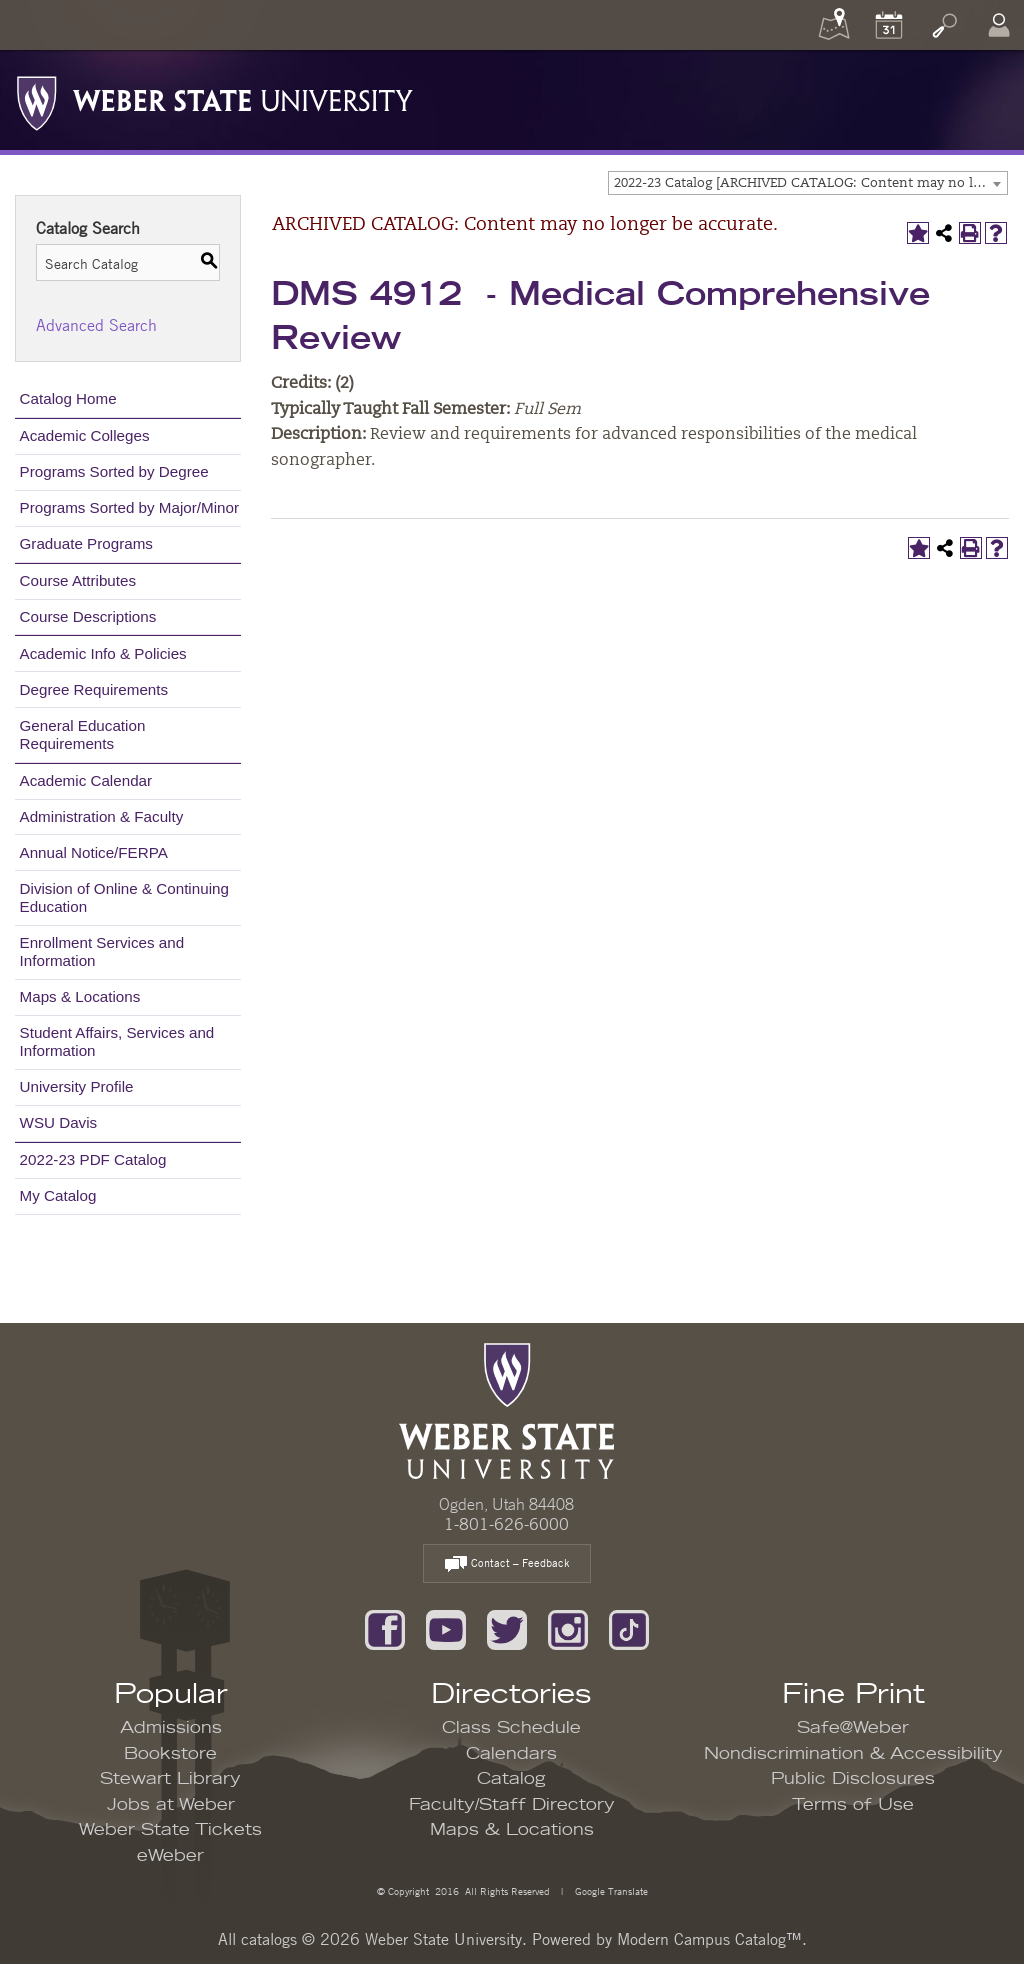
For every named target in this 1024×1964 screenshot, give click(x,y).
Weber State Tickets (170, 1830)
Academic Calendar (86, 780)
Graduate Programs (86, 543)
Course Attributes (78, 580)
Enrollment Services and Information (102, 951)
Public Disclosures (853, 1779)
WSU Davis (59, 1122)
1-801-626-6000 (506, 1524)
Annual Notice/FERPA (94, 852)
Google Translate (610, 1890)
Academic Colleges (85, 435)
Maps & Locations (80, 996)
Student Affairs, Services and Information (117, 1041)
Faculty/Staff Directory (512, 1805)
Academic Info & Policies (103, 653)
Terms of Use (853, 1805)
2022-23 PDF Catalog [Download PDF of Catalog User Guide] (93, 1159)
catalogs (269, 1939)
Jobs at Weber (171, 1805)
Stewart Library (170, 1779)
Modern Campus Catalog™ (709, 1939)
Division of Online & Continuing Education (124, 897)
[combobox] (808, 183)
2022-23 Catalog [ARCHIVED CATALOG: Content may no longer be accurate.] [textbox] (810, 183)
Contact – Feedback (507, 1564)
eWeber (170, 1856)
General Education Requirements (83, 734)
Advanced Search (96, 325)
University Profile (77, 1086)
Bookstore (170, 1754)
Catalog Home (68, 398)
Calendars (511, 1754)
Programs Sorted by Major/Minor (129, 507)
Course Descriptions (88, 616)
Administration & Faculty (102, 816)
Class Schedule (511, 1728)
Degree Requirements (94, 689)
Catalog (511, 1779)
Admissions (171, 1728)
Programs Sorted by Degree (114, 471)
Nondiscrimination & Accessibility (853, 1754)
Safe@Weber (853, 1728)
